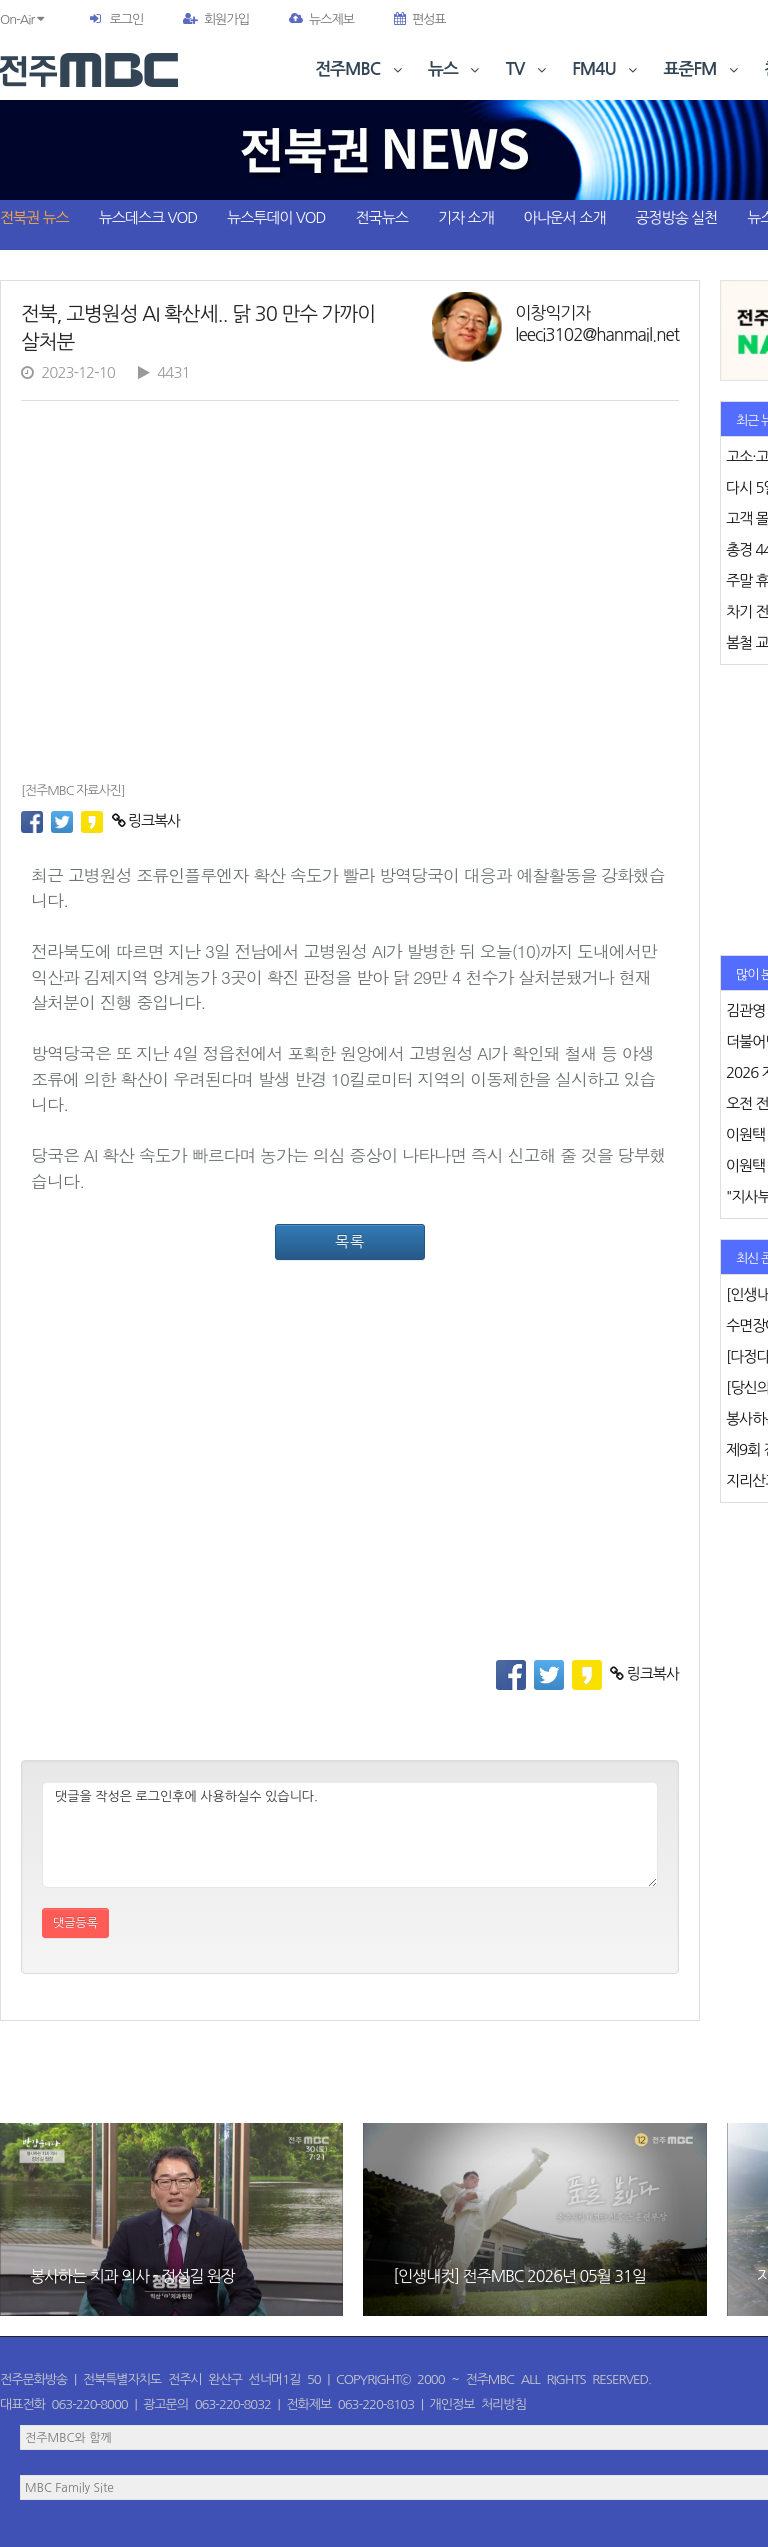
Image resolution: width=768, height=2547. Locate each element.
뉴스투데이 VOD (276, 217)
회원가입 (216, 19)
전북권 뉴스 (34, 217)
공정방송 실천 (676, 217)
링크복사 (146, 820)
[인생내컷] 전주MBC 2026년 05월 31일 (519, 2276)
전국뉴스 (382, 217)
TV (528, 69)
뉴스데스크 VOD (148, 217)
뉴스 (456, 69)
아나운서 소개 (565, 217)
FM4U (606, 69)
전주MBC (360, 69)
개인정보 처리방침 (478, 2404)
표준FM (703, 69)
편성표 (420, 19)
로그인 (126, 19)
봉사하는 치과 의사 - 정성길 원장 (132, 2276)
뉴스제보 (321, 19)
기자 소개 (466, 217)
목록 (350, 1241)
